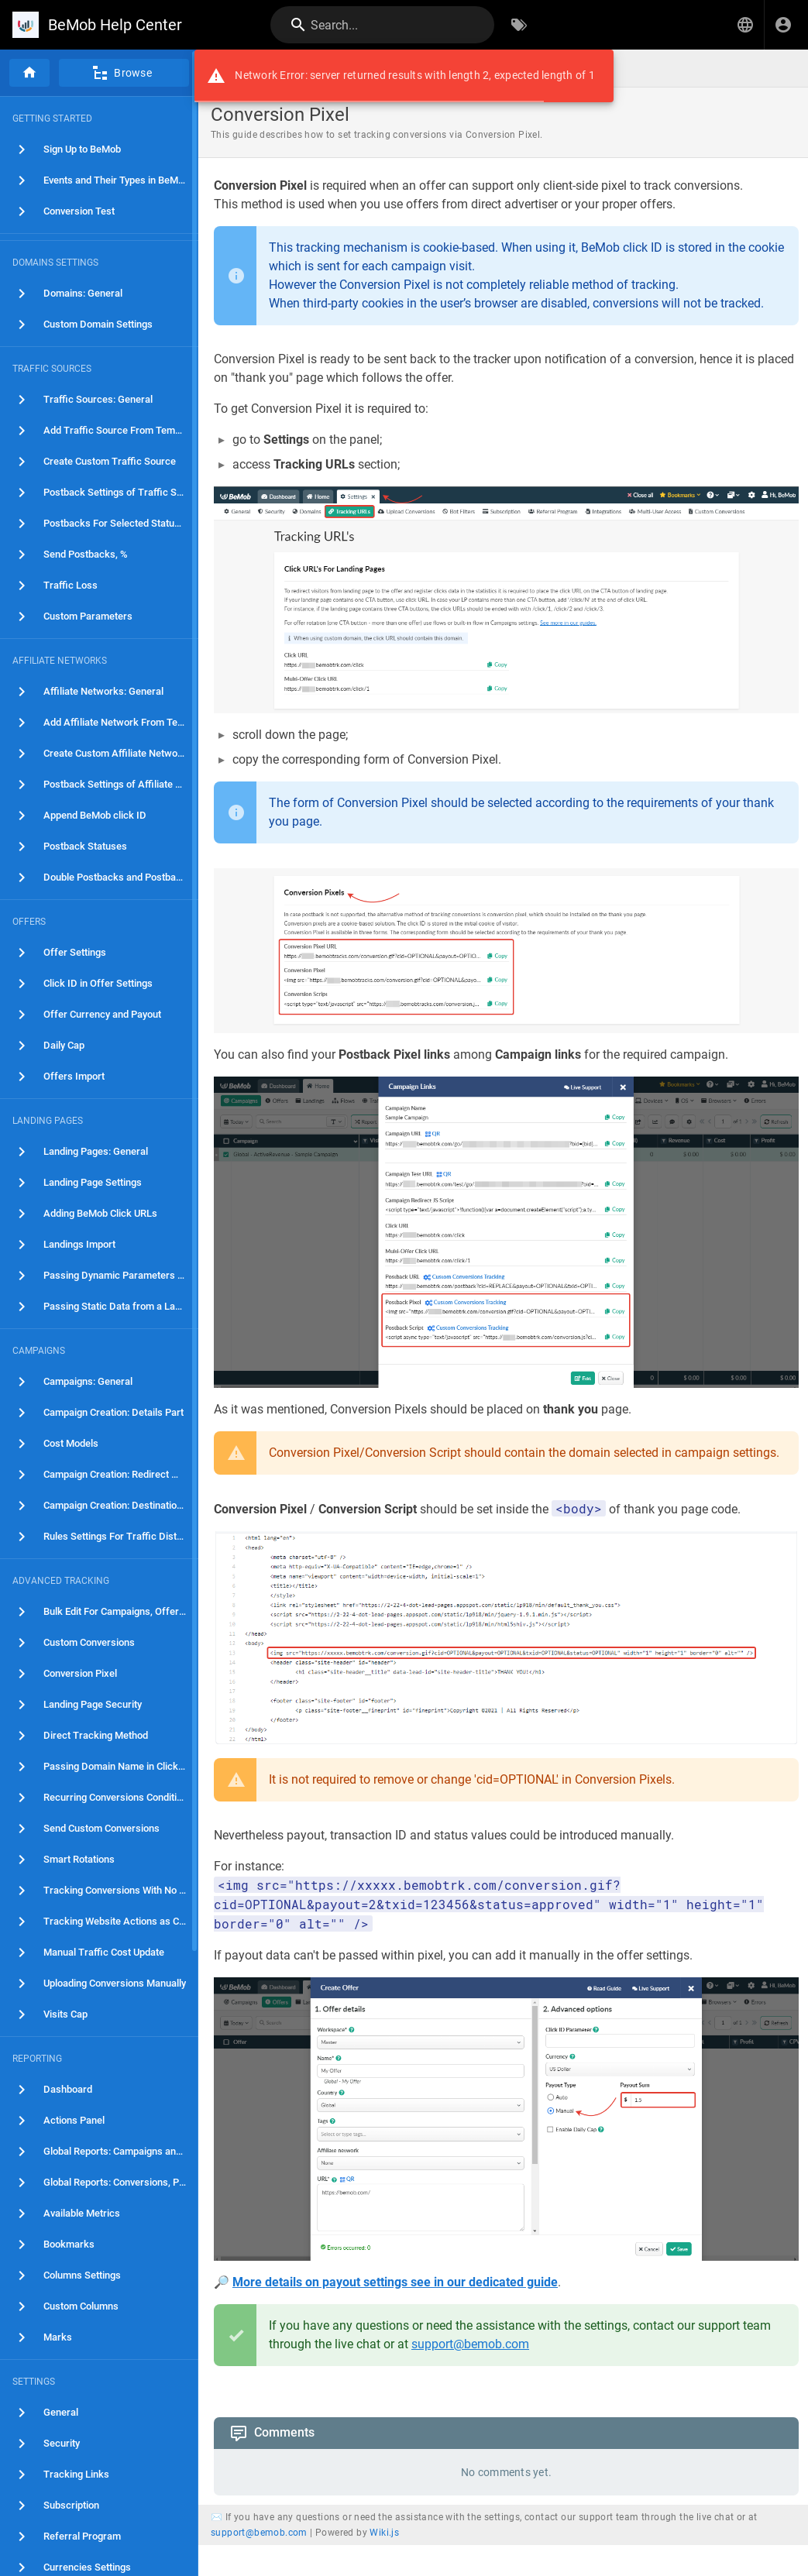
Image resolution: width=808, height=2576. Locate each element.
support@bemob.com (470, 2344)
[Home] (29, 73)
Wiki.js (384, 2532)
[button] (745, 25)
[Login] (783, 24)
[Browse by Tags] (519, 24)
